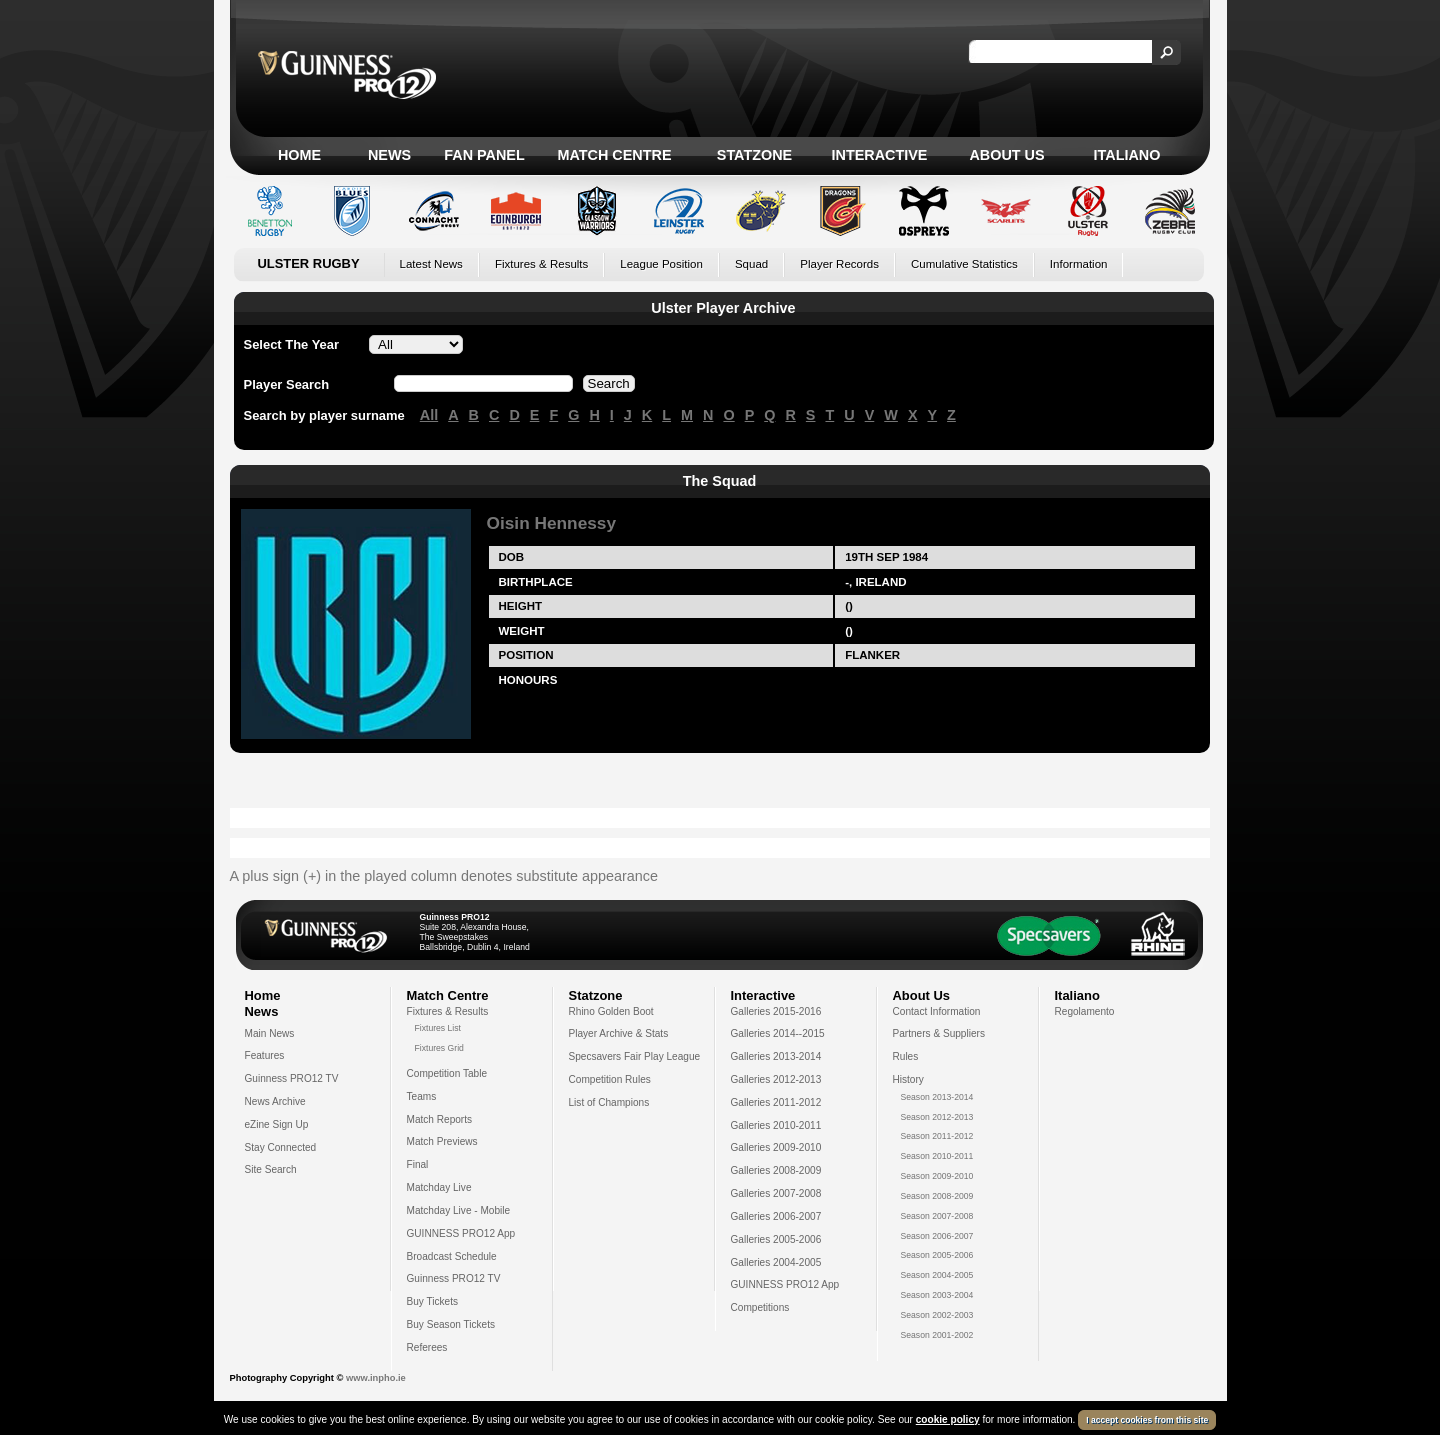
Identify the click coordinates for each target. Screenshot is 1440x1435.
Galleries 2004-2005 (776, 1262)
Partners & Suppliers (939, 1033)
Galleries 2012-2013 (776, 1079)
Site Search (271, 1169)
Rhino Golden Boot (611, 1011)
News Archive (275, 1101)
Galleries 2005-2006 (776, 1239)
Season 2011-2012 (937, 1136)
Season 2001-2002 (937, 1335)
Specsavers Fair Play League (635, 1056)
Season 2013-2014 (937, 1097)
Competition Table (447, 1073)
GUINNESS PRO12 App (461, 1233)
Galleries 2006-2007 (776, 1216)
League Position (661, 264)
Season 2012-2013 (937, 1117)
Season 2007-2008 (937, 1216)
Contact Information (937, 1011)
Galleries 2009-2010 (776, 1147)
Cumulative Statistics (964, 264)
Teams (422, 1096)
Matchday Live (439, 1187)
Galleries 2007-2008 (776, 1193)
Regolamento (1085, 1011)
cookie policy (948, 1419)
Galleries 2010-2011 (776, 1125)
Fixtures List (438, 1028)
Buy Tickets (433, 1301)
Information (1079, 264)
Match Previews (442, 1141)
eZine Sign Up (277, 1124)
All (429, 415)
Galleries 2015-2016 (776, 1011)
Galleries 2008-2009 (776, 1170)
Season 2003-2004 (937, 1295)
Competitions (760, 1307)
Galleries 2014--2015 (778, 1033)
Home (299, 155)
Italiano (1127, 155)
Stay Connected (281, 1147)
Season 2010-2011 (937, 1156)
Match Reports (440, 1119)
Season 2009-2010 (937, 1176)
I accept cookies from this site (1147, 1420)
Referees (427, 1347)
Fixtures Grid (439, 1048)
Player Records (839, 264)
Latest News (431, 264)
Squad (751, 264)
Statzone (754, 155)
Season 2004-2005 (937, 1275)
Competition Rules (610, 1079)
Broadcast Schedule (452, 1256)
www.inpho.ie (376, 1378)
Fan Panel (484, 155)
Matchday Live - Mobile (459, 1210)
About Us (1006, 155)
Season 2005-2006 (937, 1255)
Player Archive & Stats (619, 1033)
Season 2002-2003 (937, 1315)
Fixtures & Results (541, 264)
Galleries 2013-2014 (776, 1056)
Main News (270, 1033)
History (908, 1079)
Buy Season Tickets (451, 1324)
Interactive (880, 155)
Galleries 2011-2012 (776, 1102)
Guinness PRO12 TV (292, 1078)
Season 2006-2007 (937, 1236)
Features (265, 1055)
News (389, 155)
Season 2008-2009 (937, 1196)
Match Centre (614, 155)
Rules (906, 1056)
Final (418, 1164)
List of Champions (609, 1102)
